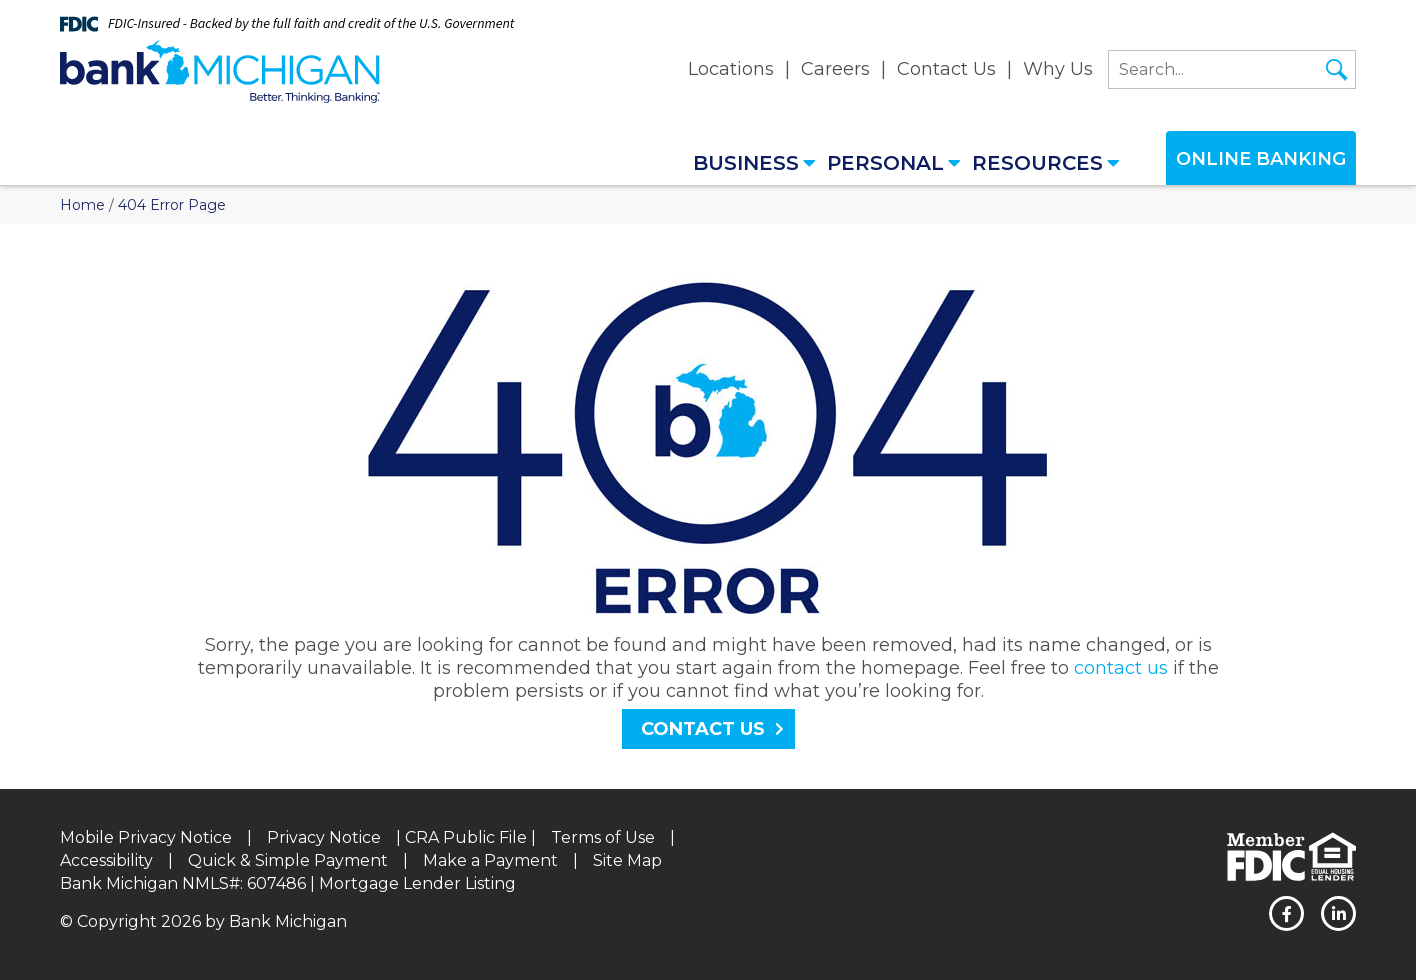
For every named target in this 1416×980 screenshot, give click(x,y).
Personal (894, 163)
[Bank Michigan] (220, 72)
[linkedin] (1338, 913)
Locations (731, 69)
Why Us (1058, 69)
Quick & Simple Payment (288, 860)
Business (754, 163)
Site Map (627, 860)
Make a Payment (490, 860)
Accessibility (106, 860)
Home (82, 205)
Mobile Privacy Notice (146, 837)
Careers (835, 69)
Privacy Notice (324, 837)
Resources (1046, 163)
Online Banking (1261, 159)
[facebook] (1286, 913)
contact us (1121, 668)
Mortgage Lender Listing (417, 883)
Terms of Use (603, 837)
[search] (1232, 69)
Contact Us (946, 69)
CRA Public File (466, 837)
